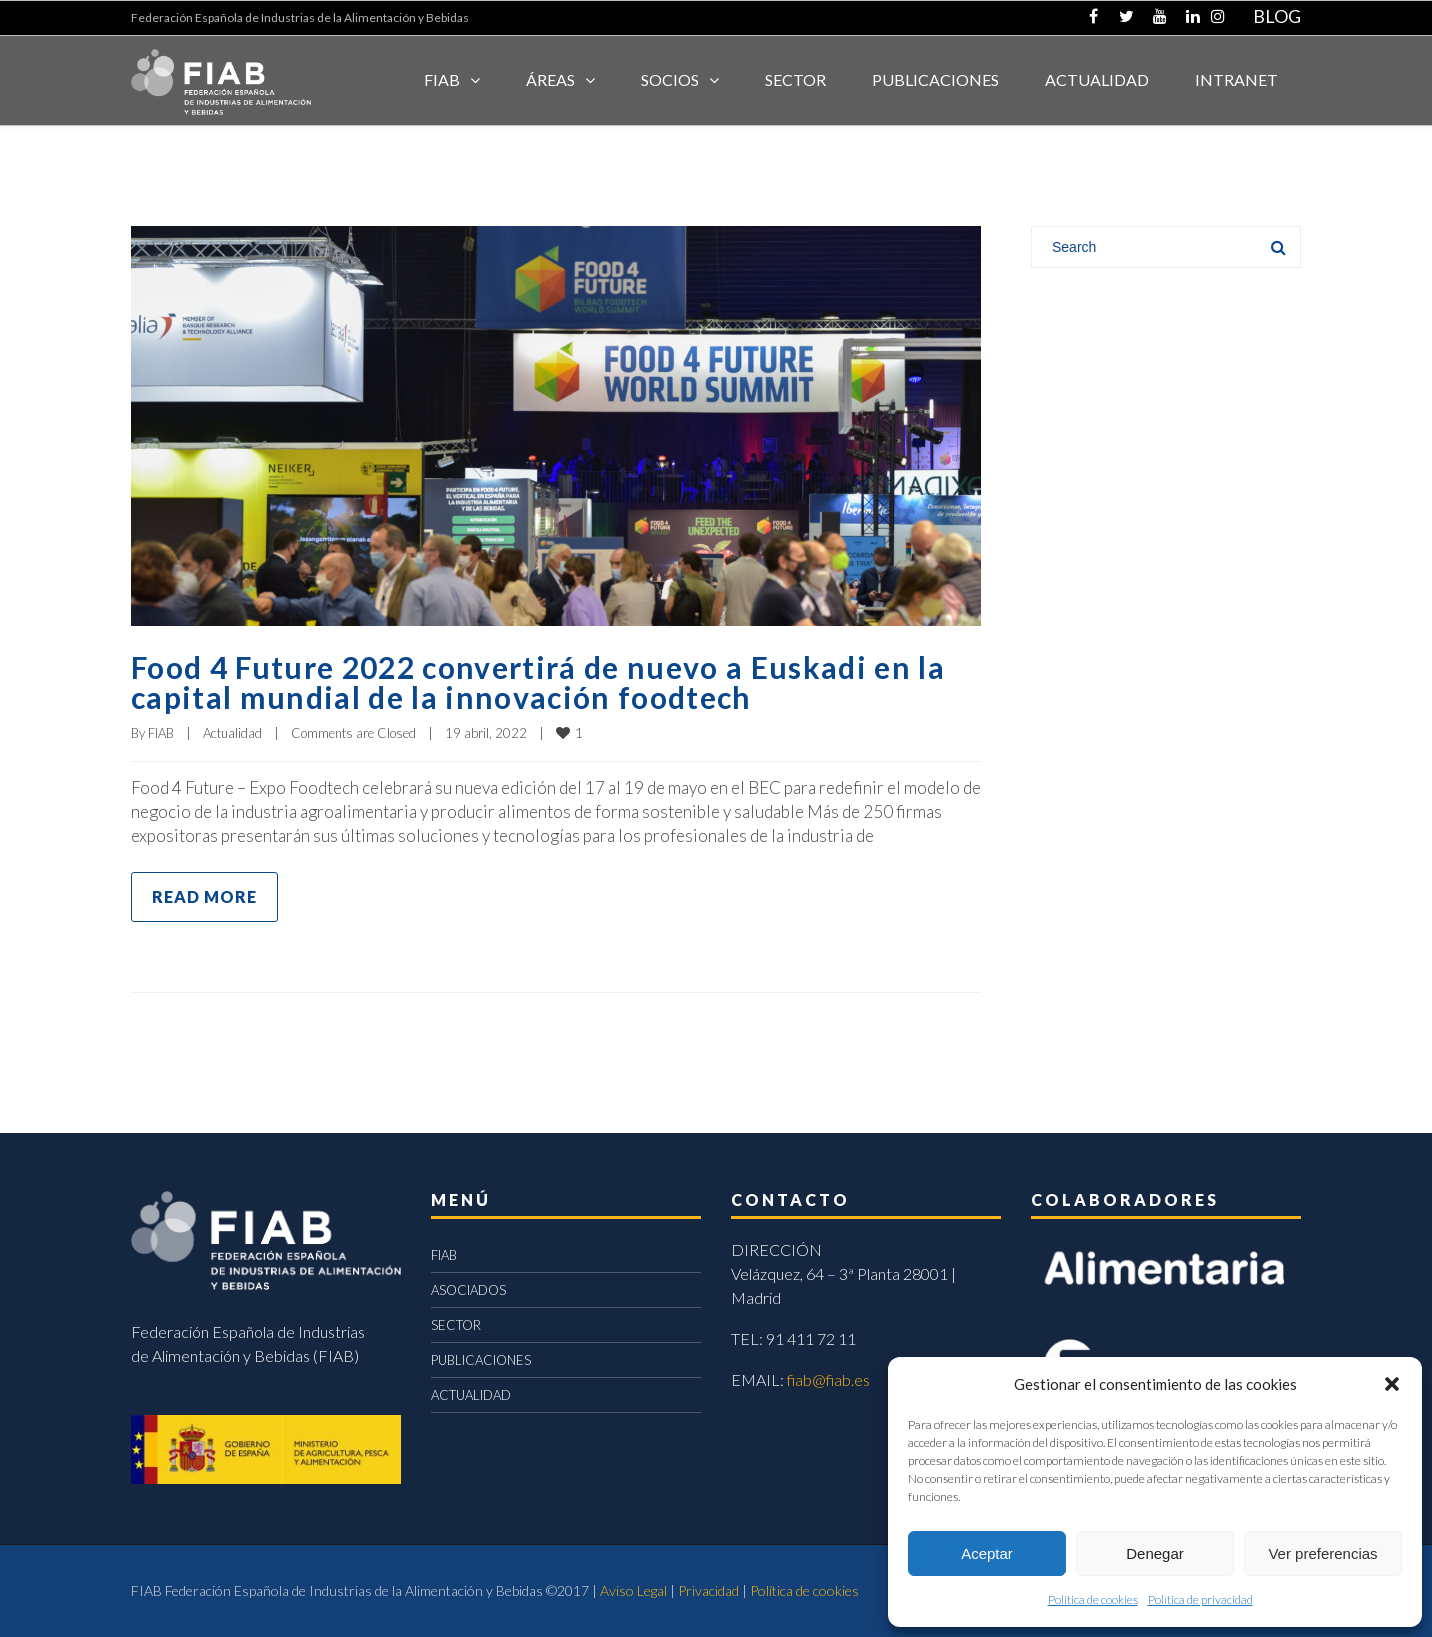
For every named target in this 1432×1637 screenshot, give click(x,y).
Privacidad (708, 1590)
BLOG (1277, 16)
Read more (204, 896)
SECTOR (795, 79)
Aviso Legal (633, 1590)
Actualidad (232, 733)
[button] (1392, 1384)
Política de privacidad (1200, 1599)
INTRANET (1236, 79)
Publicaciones (935, 79)
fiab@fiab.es (828, 1379)
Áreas (550, 79)
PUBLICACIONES (481, 1360)
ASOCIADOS (468, 1290)
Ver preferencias (1322, 1553)
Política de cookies (1093, 1599)
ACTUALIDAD (1097, 79)
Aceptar (987, 1553)
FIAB (442, 79)
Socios (670, 79)
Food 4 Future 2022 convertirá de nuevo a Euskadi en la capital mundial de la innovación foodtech (538, 682)
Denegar (1155, 1553)
